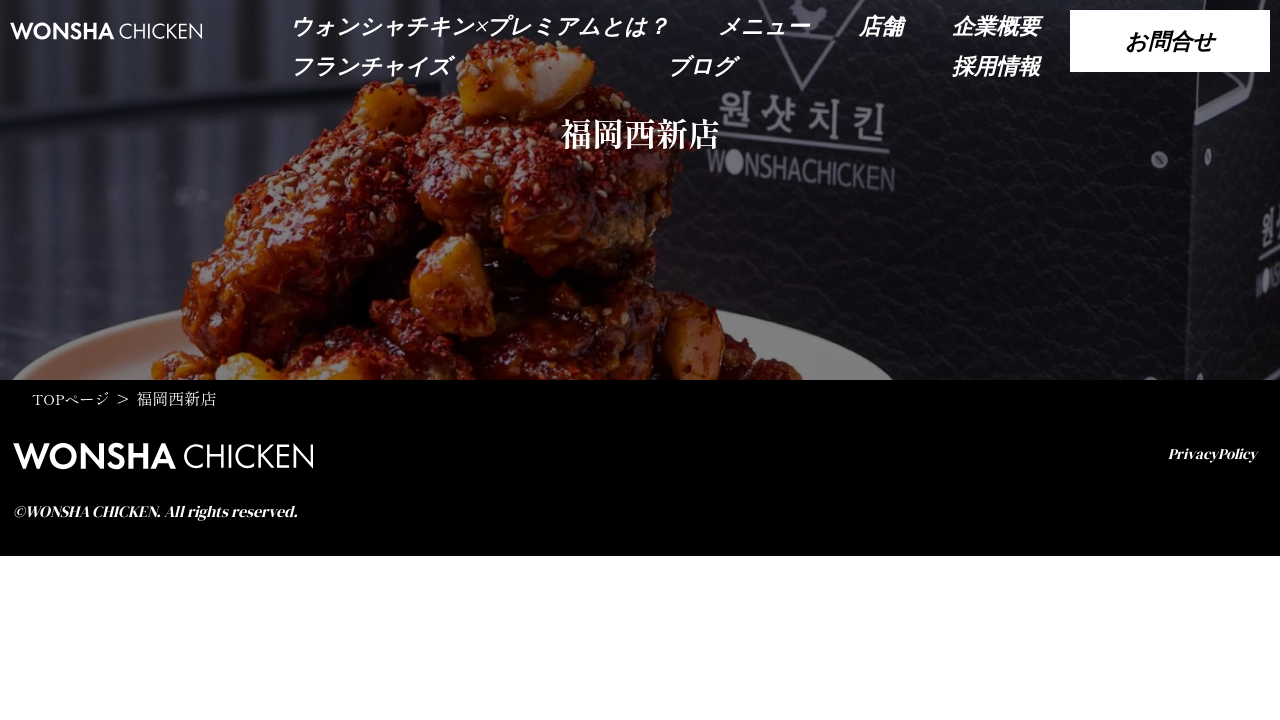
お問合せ (1170, 41)
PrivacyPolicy (1208, 454)
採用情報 (996, 66)
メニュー (763, 26)
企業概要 (996, 26)
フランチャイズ (370, 66)
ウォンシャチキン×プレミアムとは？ (479, 26)
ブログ (701, 66)
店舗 (881, 26)
